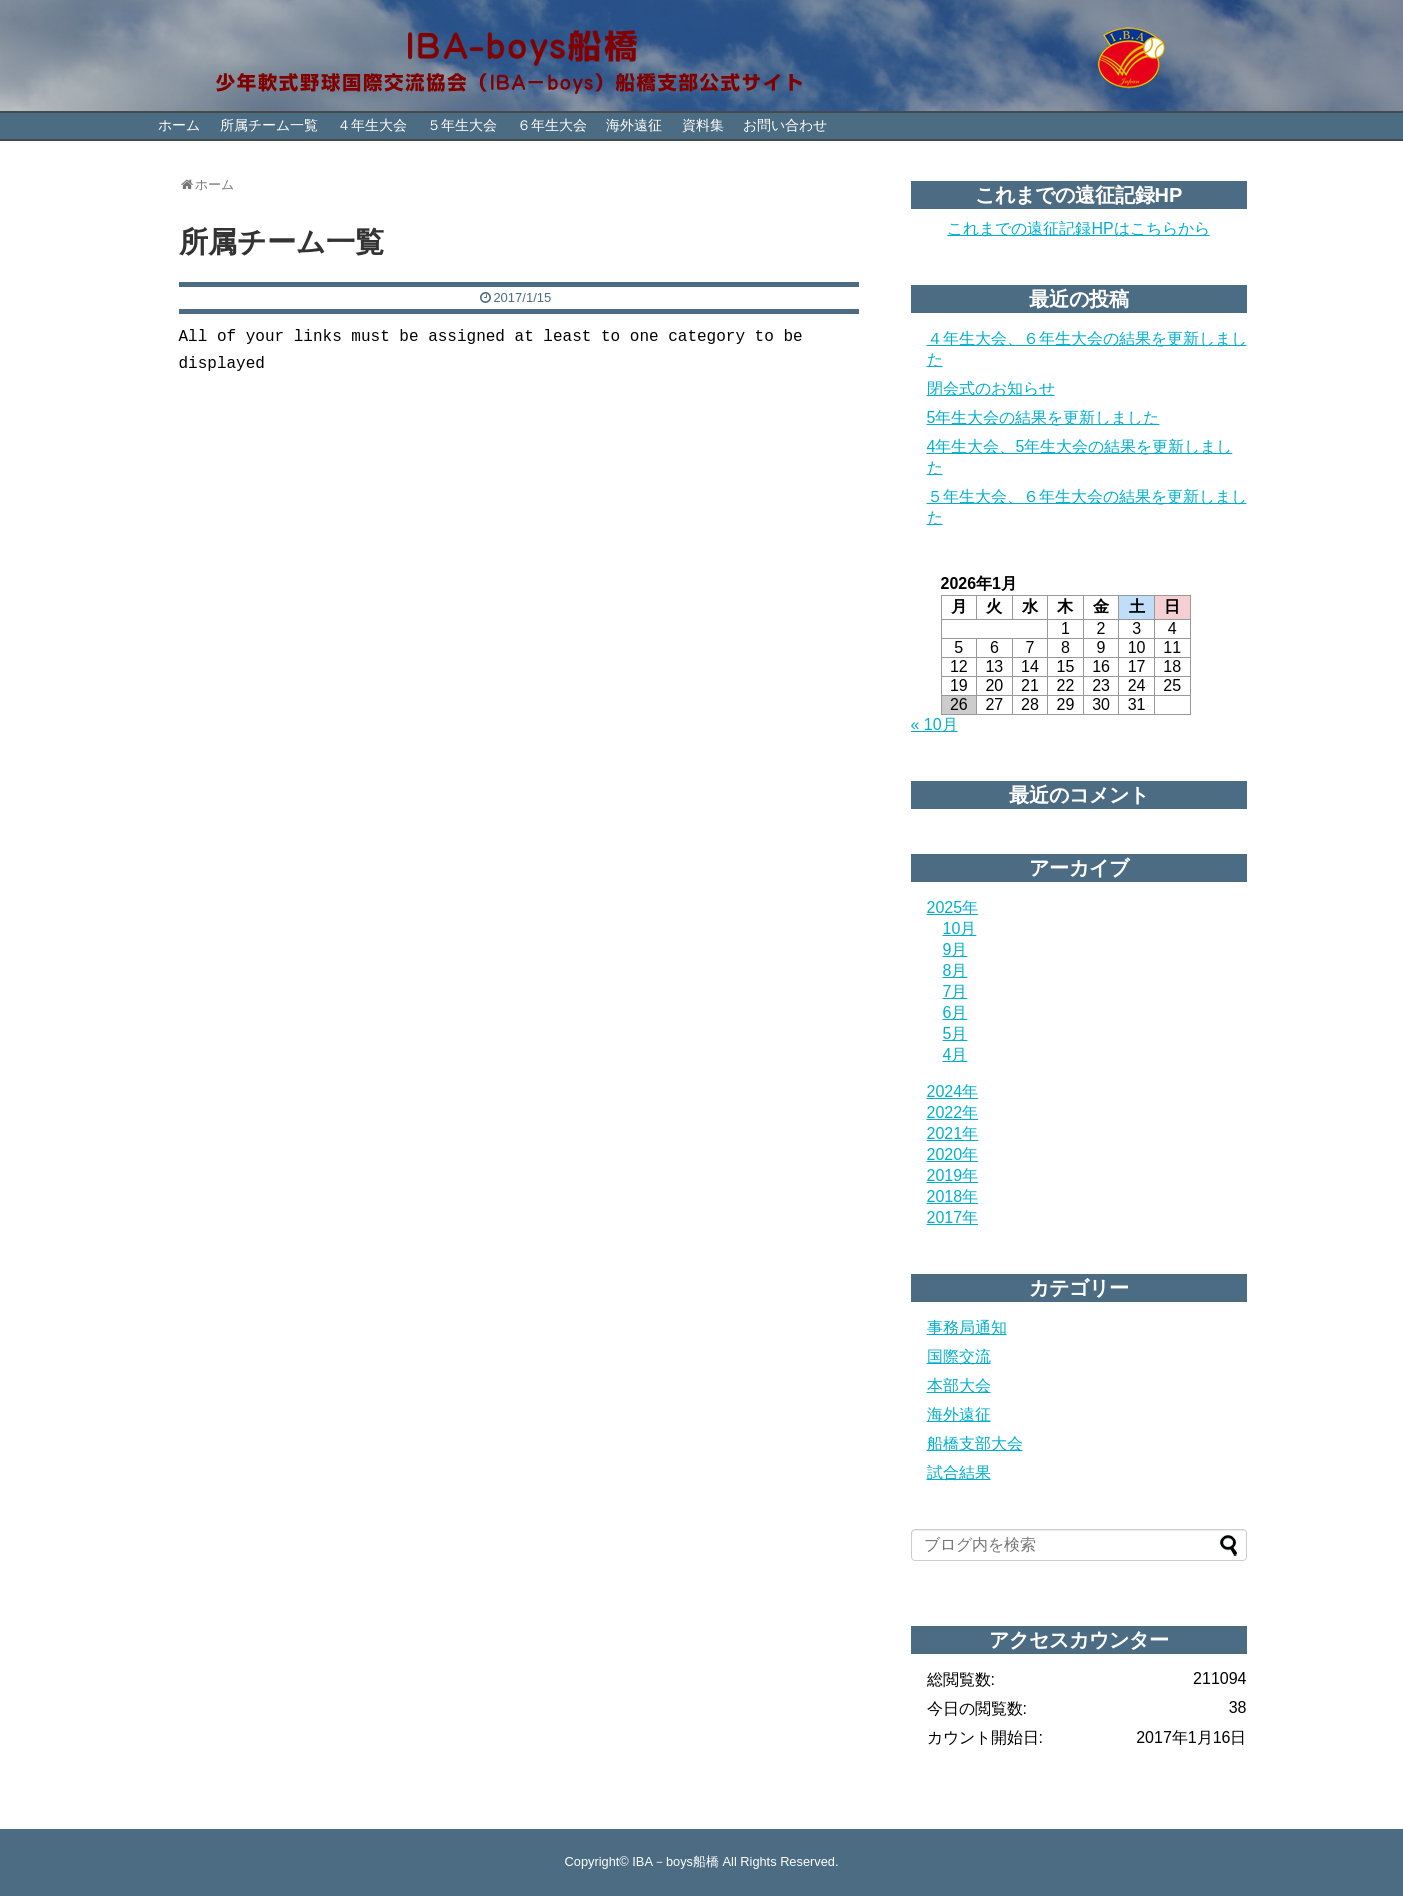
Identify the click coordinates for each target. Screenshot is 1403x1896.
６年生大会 (552, 125)
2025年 (953, 907)
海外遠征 (634, 125)
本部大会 (959, 1385)
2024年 (953, 1091)
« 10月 (934, 724)
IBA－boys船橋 (675, 1861)
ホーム (179, 125)
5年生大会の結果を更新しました (1043, 417)
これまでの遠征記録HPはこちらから (1078, 228)
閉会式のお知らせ (991, 388)
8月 (955, 970)
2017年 (953, 1217)
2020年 (953, 1154)
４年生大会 (372, 125)
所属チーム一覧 (269, 125)
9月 (955, 949)
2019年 (953, 1175)
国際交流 (959, 1356)
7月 (955, 991)
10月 (960, 928)
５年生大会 (462, 125)
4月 (955, 1054)
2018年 (953, 1196)
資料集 (703, 125)
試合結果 (959, 1472)
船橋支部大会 (975, 1443)
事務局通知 (967, 1327)
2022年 (953, 1112)
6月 (955, 1012)
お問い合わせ (785, 125)
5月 (955, 1033)
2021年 (953, 1133)
